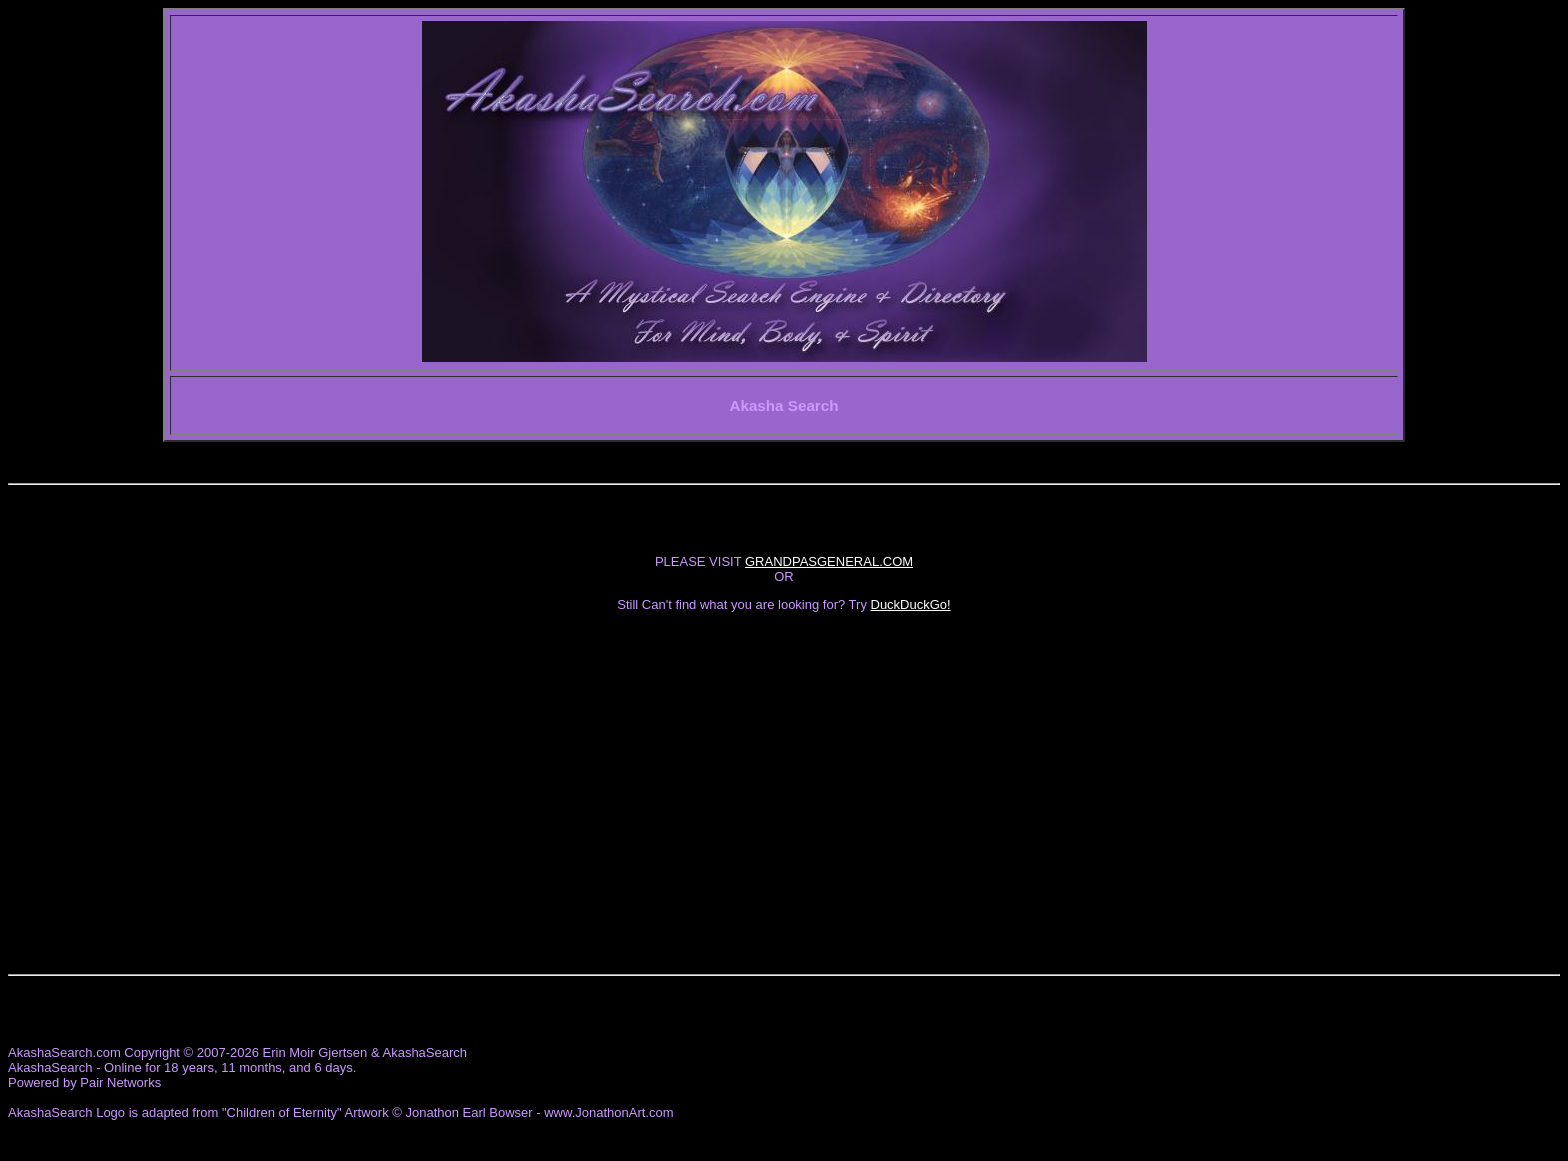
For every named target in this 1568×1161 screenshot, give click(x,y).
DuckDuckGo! (911, 604)
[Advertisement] (784, 765)
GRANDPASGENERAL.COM (829, 561)
